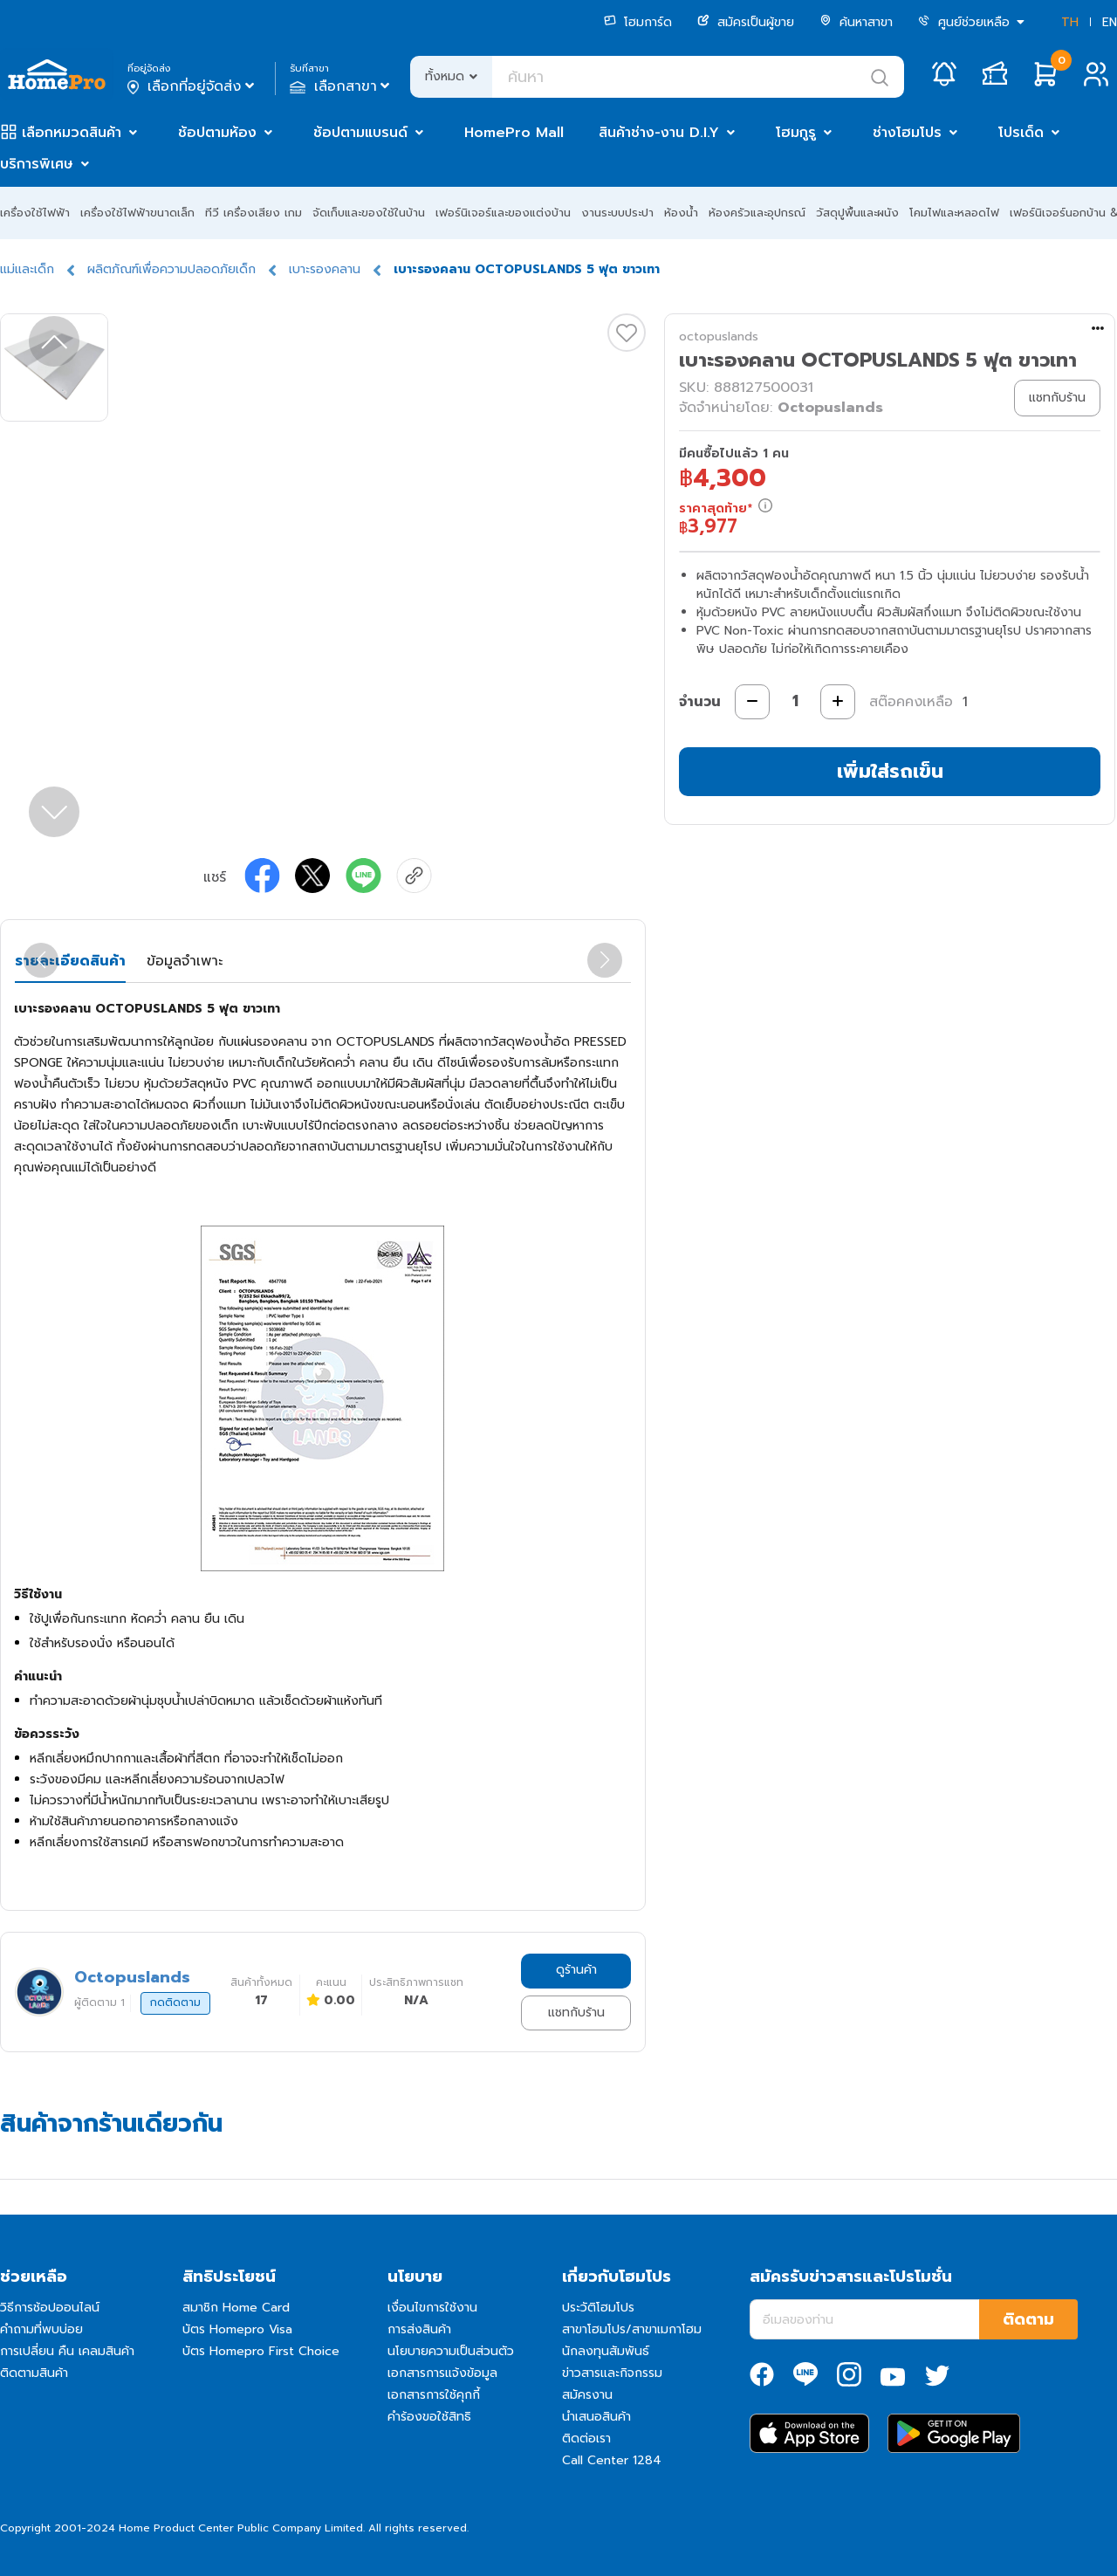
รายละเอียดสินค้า (70, 961)
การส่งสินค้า (419, 2329)
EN (1109, 22)
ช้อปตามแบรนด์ (360, 132)
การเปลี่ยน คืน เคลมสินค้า (67, 2351)
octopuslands (718, 336)
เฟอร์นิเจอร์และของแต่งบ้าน (503, 212)
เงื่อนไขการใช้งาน (432, 2307)
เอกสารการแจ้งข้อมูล (442, 2373)
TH (1070, 22)
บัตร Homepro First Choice (260, 2351)
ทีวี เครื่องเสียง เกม (253, 212)
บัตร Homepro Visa (237, 2329)
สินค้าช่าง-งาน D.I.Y (659, 132)
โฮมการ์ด (638, 22)
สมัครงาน (587, 2395)
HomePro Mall (514, 132)
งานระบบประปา (617, 212)
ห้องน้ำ (681, 212)
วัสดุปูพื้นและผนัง (857, 212)
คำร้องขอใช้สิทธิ (429, 2417)
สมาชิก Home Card (236, 2307)
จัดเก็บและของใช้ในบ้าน (368, 212)
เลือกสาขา (342, 86)
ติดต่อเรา (586, 2438)
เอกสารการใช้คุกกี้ (433, 2395)
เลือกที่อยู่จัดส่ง (192, 86)
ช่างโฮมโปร (907, 132)
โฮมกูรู (796, 132)
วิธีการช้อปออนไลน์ (49, 2307)
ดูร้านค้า (576, 1970)
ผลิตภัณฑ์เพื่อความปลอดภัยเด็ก (171, 269)
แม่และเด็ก (27, 269)
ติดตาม (1028, 2319)
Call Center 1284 (611, 2460)
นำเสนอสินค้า (596, 2417)
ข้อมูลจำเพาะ (185, 961)
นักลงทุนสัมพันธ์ (605, 2351)
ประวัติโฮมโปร (598, 2307)
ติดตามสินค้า (34, 2373)
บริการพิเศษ (36, 164)
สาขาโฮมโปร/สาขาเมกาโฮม (632, 2329)
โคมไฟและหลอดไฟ (954, 212)
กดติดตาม (175, 2002)
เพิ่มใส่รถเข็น (890, 771)
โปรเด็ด (1021, 132)
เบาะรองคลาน (324, 269)
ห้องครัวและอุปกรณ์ (757, 212)
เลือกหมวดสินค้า (71, 132)
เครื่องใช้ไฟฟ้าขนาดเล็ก (137, 212)
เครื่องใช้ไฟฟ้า (35, 212)
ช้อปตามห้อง (217, 132)
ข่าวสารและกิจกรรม (612, 2373)
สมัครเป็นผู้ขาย (745, 22)
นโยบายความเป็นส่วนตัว (450, 2351)
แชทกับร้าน (576, 2012)
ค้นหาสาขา (856, 22)
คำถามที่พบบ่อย (41, 2329)
